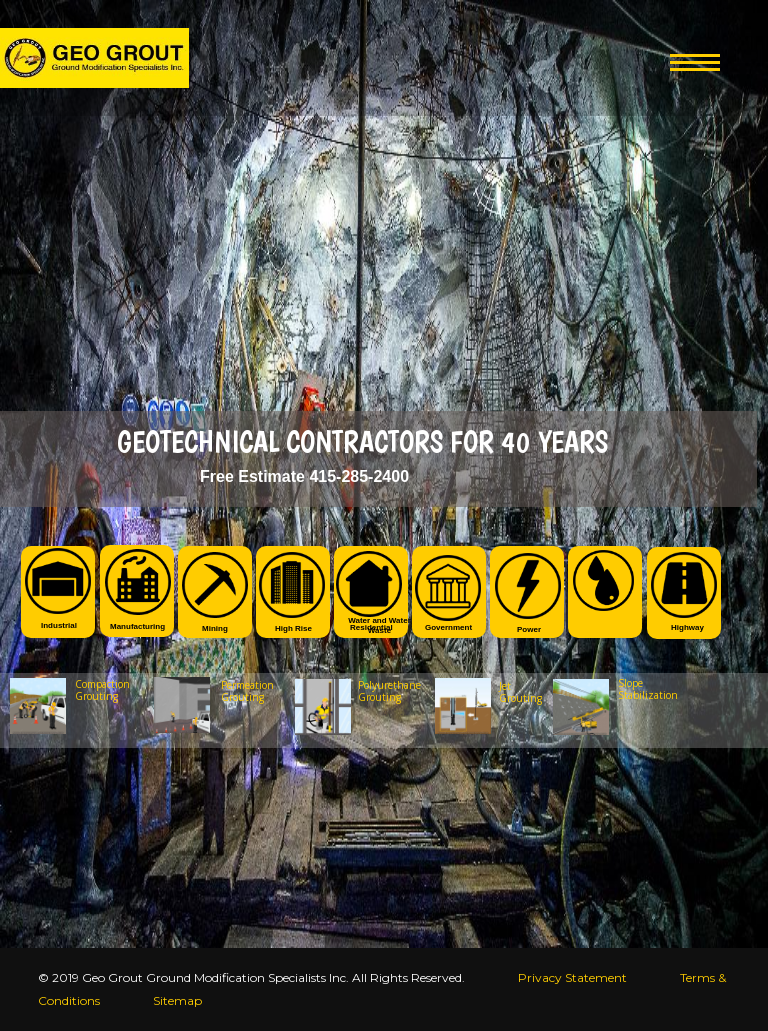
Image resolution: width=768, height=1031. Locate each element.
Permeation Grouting (247, 691)
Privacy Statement (572, 977)
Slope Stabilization (643, 689)
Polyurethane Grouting (389, 691)
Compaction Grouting (102, 690)
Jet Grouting (520, 692)
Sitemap (177, 1000)
